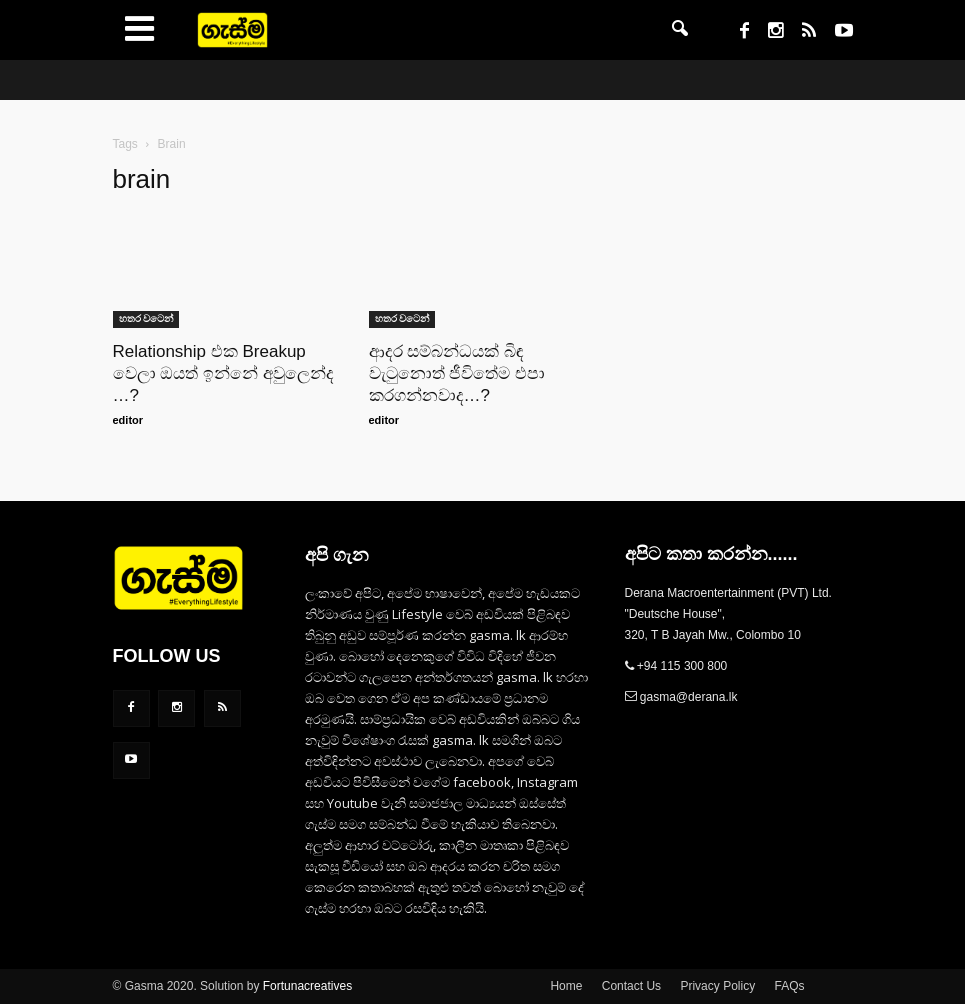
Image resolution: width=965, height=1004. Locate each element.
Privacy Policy (717, 986)
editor (128, 420)
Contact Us (631, 986)
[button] (680, 30)
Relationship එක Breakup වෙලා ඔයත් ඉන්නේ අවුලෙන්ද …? (223, 373)
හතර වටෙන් (146, 318)
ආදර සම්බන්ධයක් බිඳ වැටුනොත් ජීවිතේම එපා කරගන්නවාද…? (457, 373)
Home (566, 986)
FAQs (789, 986)
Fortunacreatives (307, 986)
